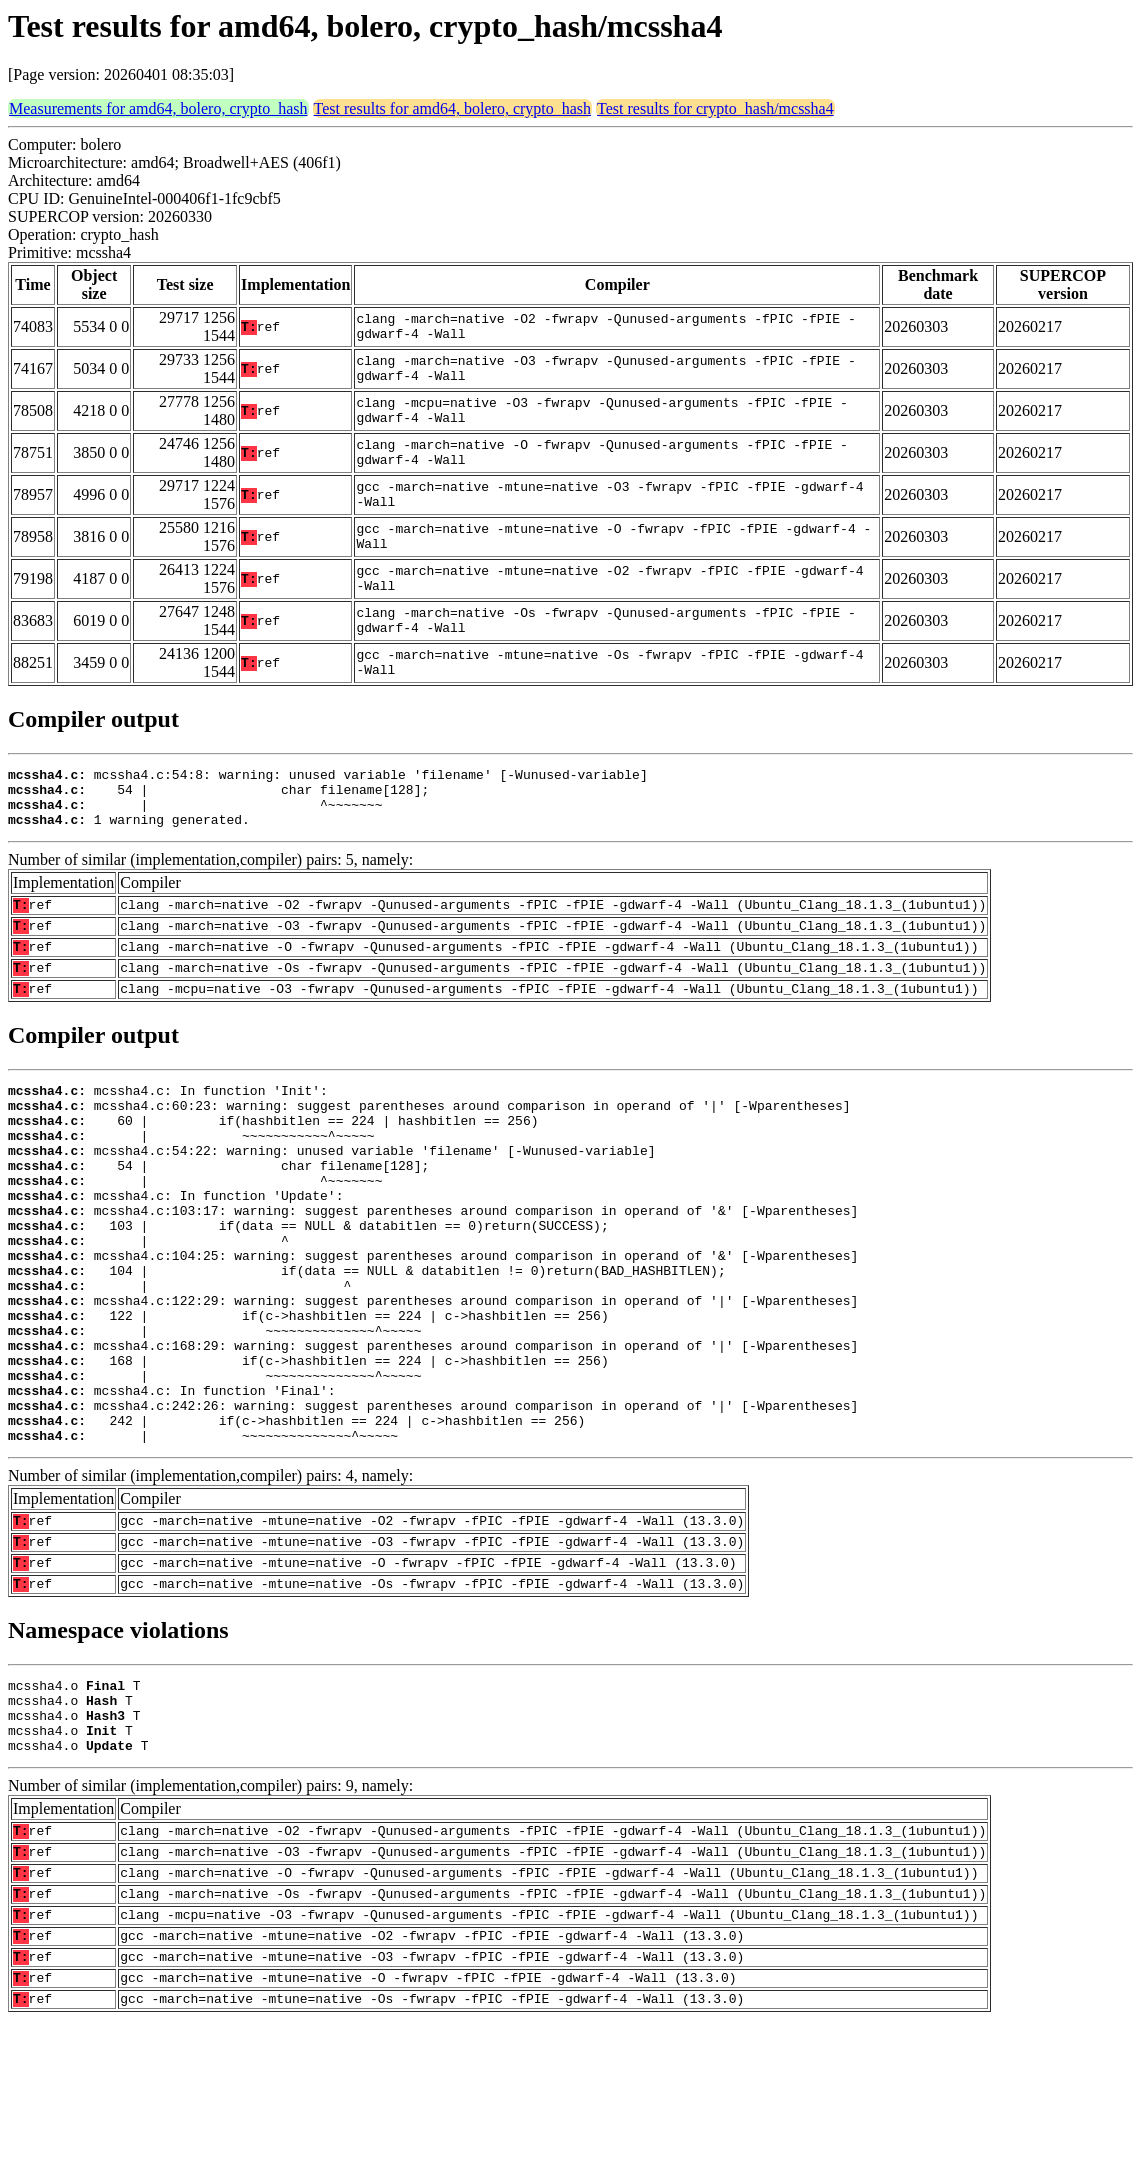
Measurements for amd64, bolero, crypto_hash (158, 108)
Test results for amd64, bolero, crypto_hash (452, 108)
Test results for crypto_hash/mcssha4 (715, 108)
